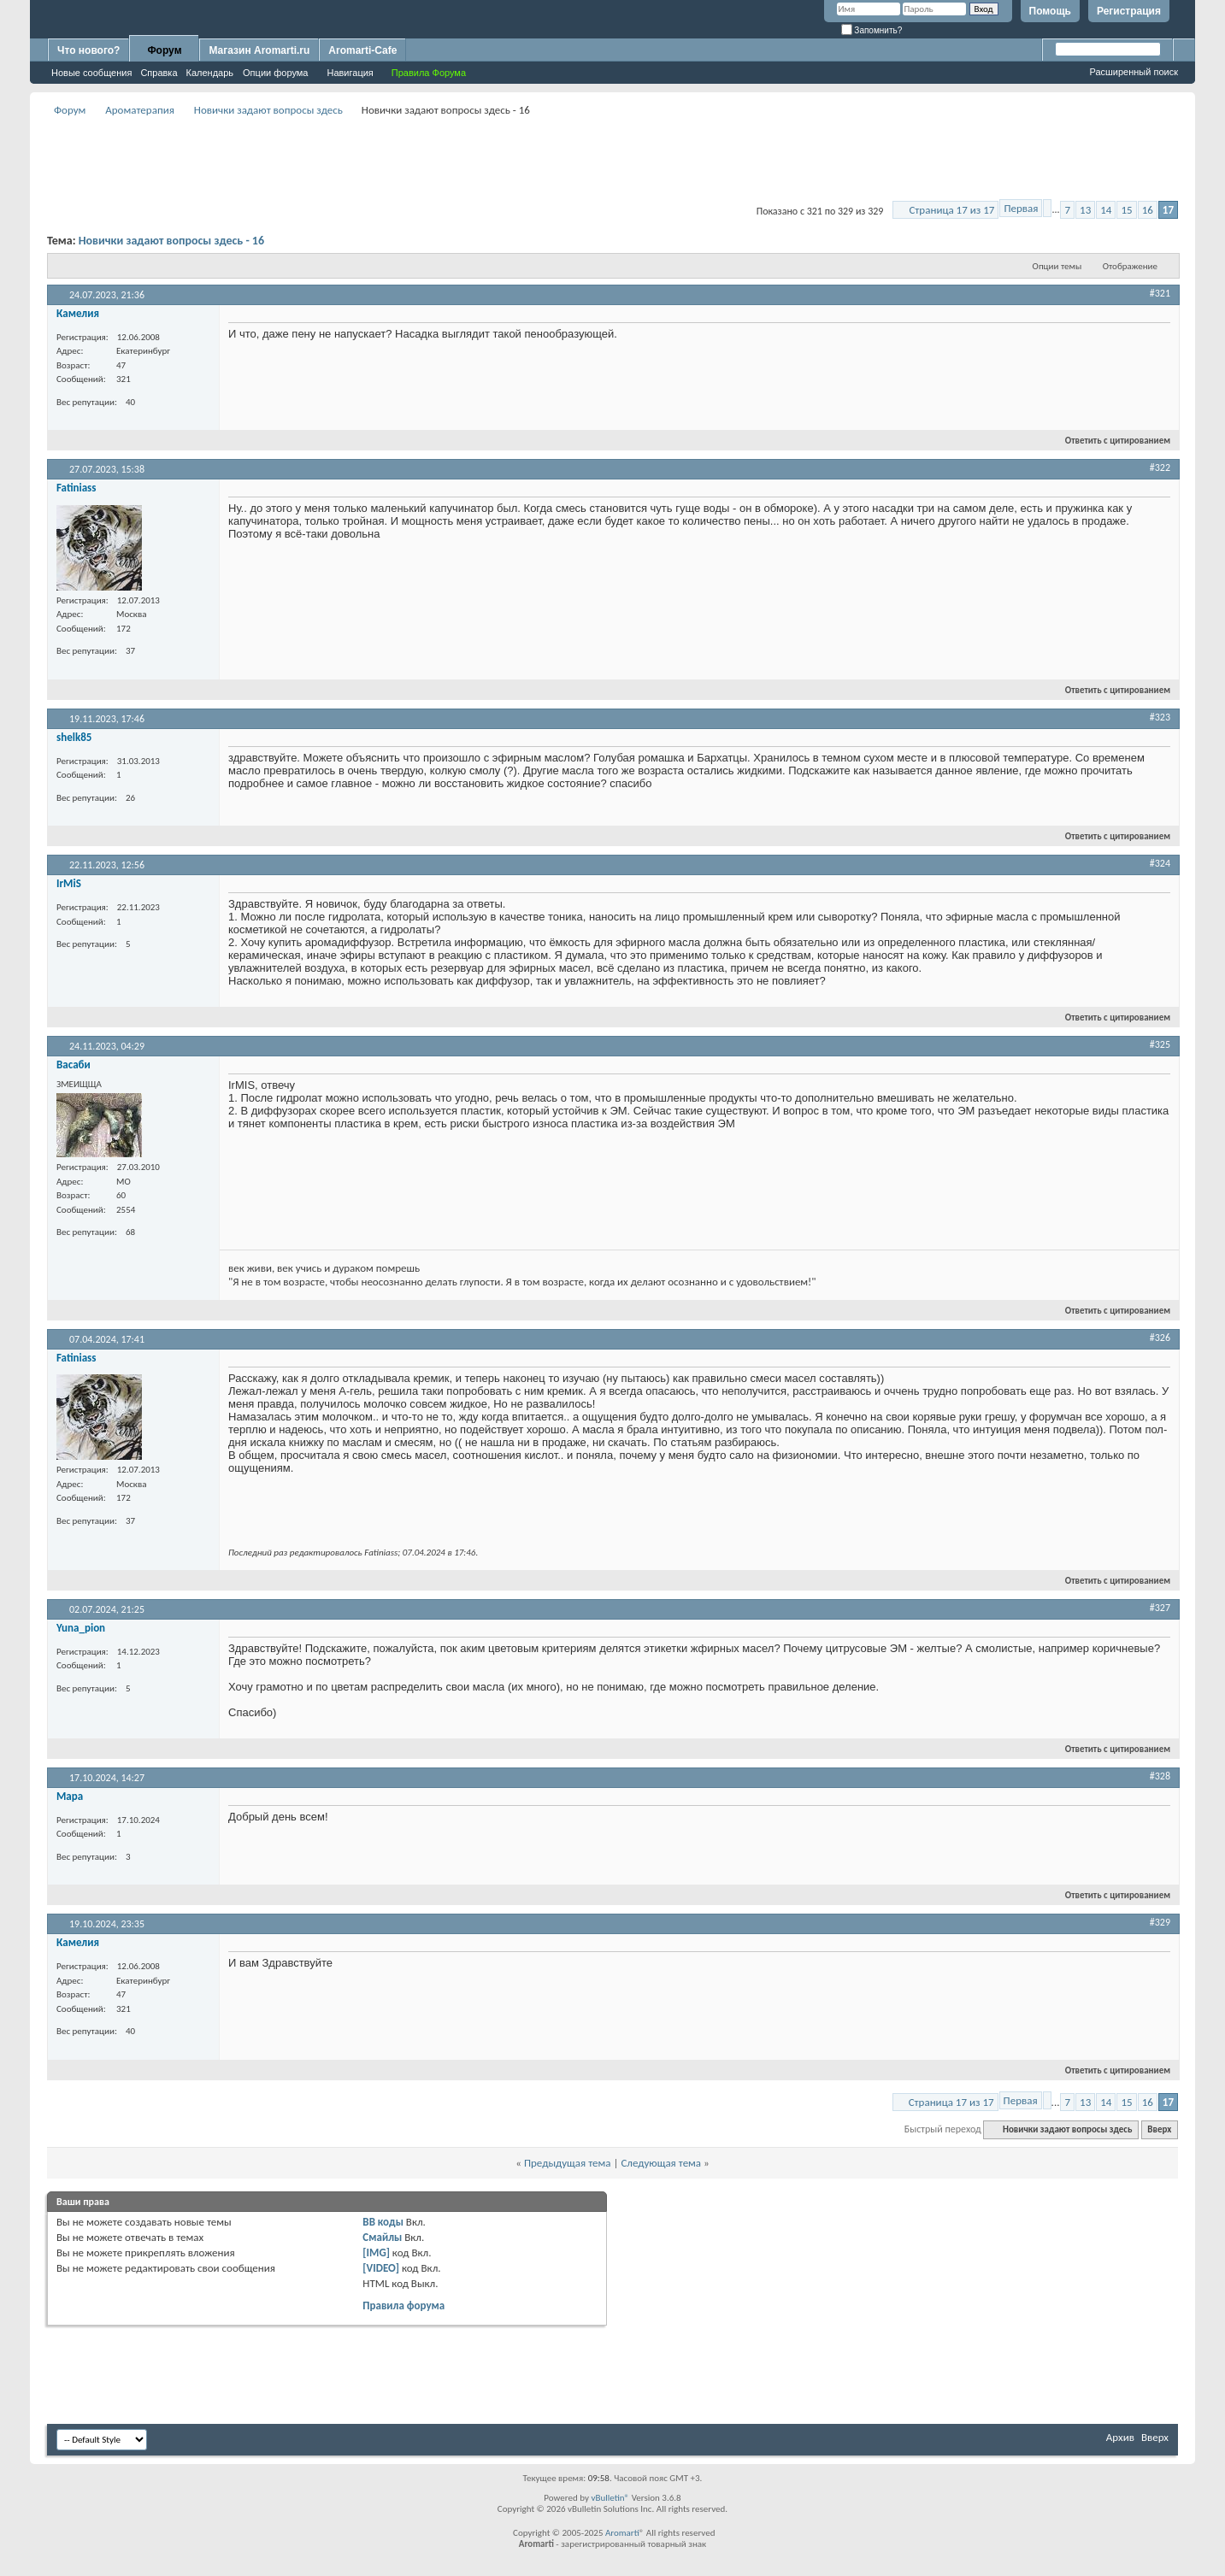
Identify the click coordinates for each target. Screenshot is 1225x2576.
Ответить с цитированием (1110, 440)
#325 (1160, 1044)
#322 (1160, 467)
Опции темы (1057, 266)
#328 (1160, 1776)
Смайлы (382, 2237)
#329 (1160, 1922)
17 (1168, 209)
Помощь (1050, 11)
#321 (1160, 293)
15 (1126, 209)
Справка (158, 73)
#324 (1160, 863)
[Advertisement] (613, 159)
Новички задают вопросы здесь (268, 109)
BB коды (382, 2221)
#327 (1160, 1608)
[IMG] (376, 2252)
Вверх (1159, 2129)
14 (1105, 209)
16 (1147, 209)
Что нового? (88, 50)
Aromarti (622, 2532)
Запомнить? (872, 30)
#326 (1160, 1338)
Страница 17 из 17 (951, 209)
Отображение (1130, 266)
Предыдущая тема (567, 2162)
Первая (1021, 208)
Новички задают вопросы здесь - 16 (171, 240)
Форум (164, 50)
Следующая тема (661, 2162)
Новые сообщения (91, 73)
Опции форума (275, 73)
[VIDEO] (380, 2267)
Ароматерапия (139, 109)
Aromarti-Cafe (362, 50)
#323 (1160, 717)
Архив (1120, 2437)
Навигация (350, 73)
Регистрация (1129, 11)
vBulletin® (610, 2497)
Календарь (210, 73)
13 (1085, 209)
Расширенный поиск (1133, 72)
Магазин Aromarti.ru (259, 50)
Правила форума (403, 2305)
